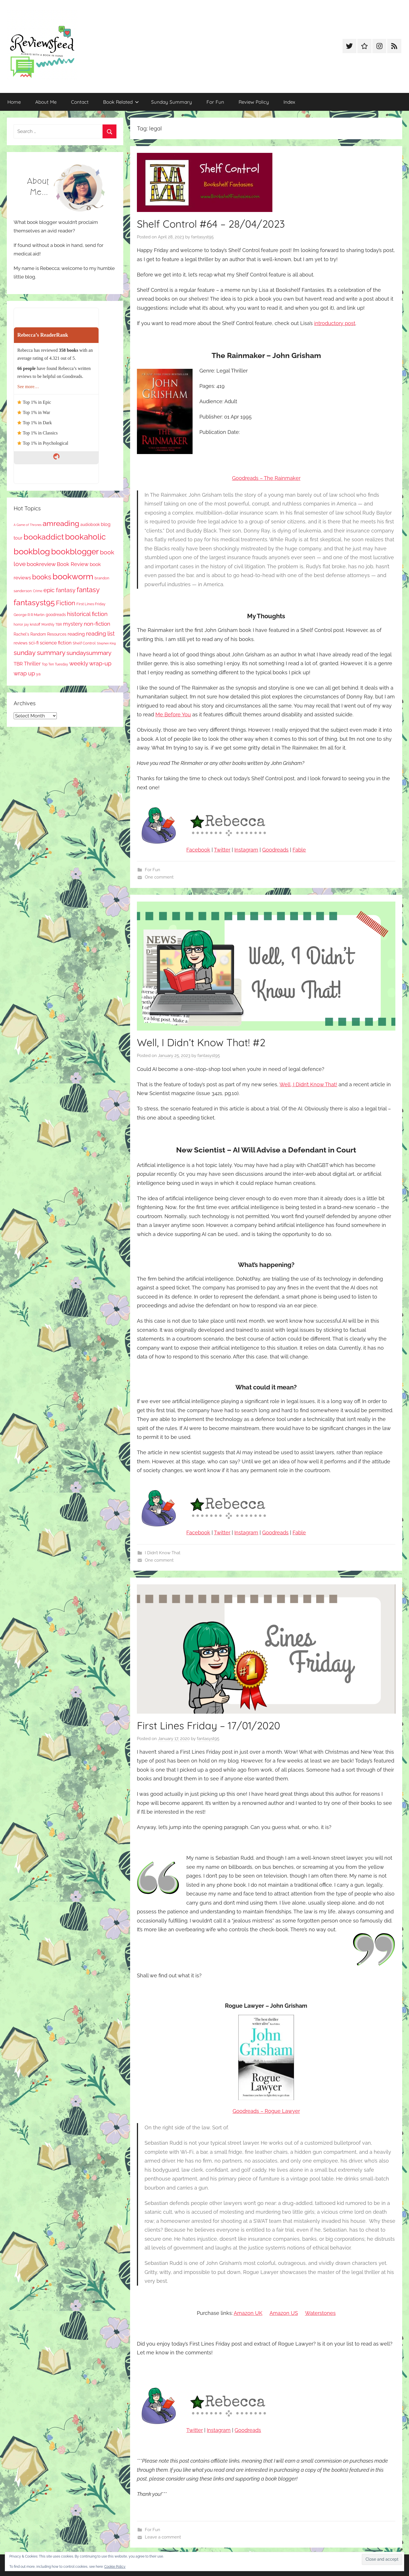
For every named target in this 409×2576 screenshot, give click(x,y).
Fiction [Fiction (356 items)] (65, 603)
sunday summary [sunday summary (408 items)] (39, 652)
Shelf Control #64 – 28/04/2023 (211, 223)
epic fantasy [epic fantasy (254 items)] (59, 590)
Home (14, 102)
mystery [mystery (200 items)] (73, 624)
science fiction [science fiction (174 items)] (56, 643)
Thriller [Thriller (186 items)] (32, 664)
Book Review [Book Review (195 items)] (73, 564)
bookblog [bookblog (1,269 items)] (32, 551)
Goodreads (275, 850)
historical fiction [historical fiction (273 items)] (87, 614)
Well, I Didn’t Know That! (308, 1084)
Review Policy (254, 102)
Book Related (121, 102)
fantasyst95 (202, 237)
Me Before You (173, 714)
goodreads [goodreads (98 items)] (56, 614)
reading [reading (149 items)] (76, 634)
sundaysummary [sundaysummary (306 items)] (88, 652)
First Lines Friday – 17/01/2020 (208, 1725)
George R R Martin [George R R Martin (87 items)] (29, 615)
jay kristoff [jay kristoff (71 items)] (32, 625)
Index (289, 102)
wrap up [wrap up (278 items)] (24, 673)
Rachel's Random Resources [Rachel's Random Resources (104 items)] (40, 634)
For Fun (215, 102)
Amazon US (284, 2313)
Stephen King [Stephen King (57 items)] (106, 643)
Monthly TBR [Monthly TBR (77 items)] (51, 624)
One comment (159, 877)
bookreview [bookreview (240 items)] (41, 564)
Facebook (198, 850)
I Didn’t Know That (162, 1552)
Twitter (222, 850)
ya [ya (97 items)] (38, 674)
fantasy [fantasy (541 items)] (88, 590)
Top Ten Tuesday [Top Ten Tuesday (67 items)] (55, 664)
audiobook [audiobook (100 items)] (90, 524)
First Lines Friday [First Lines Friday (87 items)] (90, 604)
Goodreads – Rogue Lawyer (266, 2111)
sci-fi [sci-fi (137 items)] (34, 643)
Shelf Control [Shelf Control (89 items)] (84, 643)
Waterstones (320, 2313)
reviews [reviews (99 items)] (21, 643)
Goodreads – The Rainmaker (266, 478)
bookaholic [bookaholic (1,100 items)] (85, 537)
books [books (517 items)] (41, 577)
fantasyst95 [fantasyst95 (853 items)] (34, 602)
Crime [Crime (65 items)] (37, 591)
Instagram (246, 850)
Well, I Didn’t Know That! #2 (201, 1042)
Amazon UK (248, 2313)
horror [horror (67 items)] (18, 625)
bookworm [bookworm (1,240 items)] (73, 576)
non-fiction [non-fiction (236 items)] (97, 624)
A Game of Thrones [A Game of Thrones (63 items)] (27, 525)
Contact (80, 102)
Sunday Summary (171, 102)
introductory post (334, 323)
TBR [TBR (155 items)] (18, 664)
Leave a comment (163, 2537)
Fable (299, 850)
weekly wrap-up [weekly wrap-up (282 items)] (90, 663)
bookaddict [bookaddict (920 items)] (44, 536)
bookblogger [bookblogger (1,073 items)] (75, 551)
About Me (46, 102)
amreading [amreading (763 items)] (61, 523)
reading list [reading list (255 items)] (100, 633)
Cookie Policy (115, 2567)
